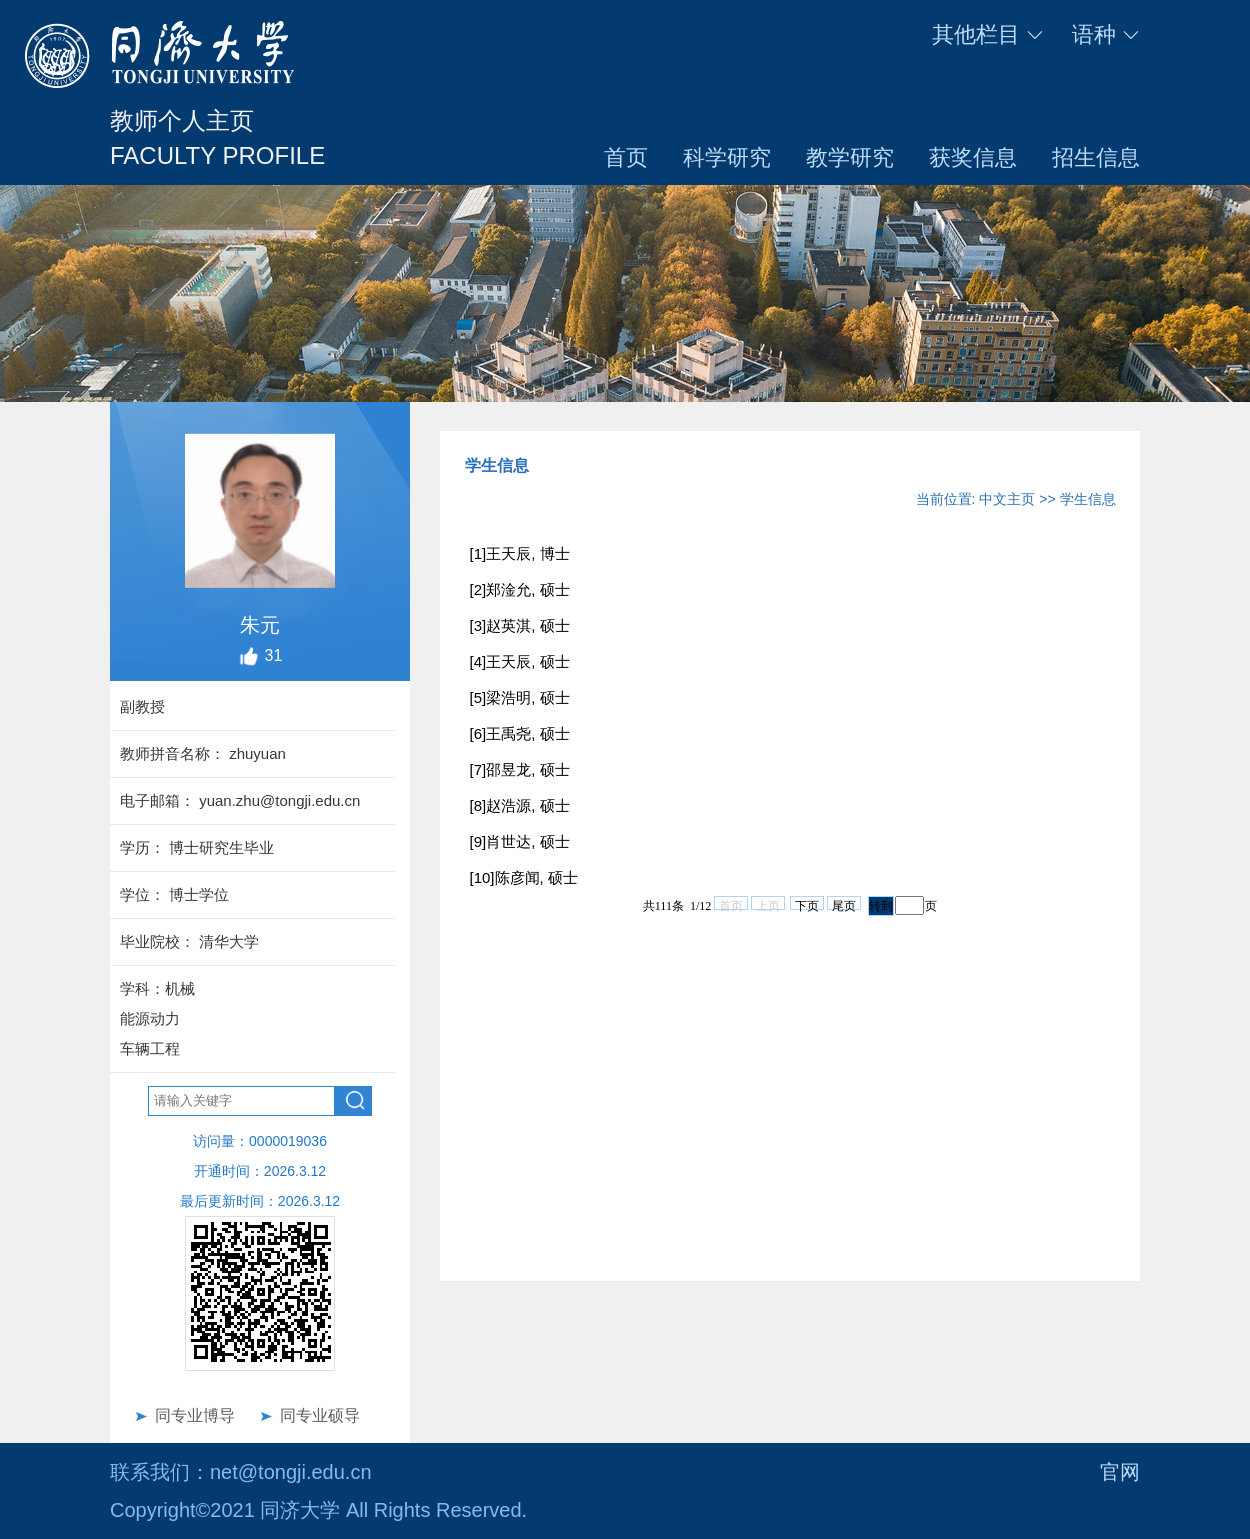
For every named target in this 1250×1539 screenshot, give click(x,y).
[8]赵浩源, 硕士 (520, 805)
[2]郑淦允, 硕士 (520, 589)
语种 (1106, 34)
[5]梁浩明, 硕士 (520, 697)
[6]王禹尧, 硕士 (520, 733)
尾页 (844, 904)
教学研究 (850, 157)
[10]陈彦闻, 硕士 (524, 877)
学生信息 (1088, 499)
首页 (626, 157)
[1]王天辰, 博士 (520, 553)
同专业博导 (195, 1415)
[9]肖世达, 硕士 (520, 841)
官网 (1120, 1472)
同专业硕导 (320, 1415)
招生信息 (1096, 157)
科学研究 (727, 157)
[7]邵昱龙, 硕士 (520, 769)
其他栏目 (988, 34)
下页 (807, 904)
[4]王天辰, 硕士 (520, 661)
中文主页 (1007, 499)
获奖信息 (973, 157)
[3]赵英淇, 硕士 (520, 625)
